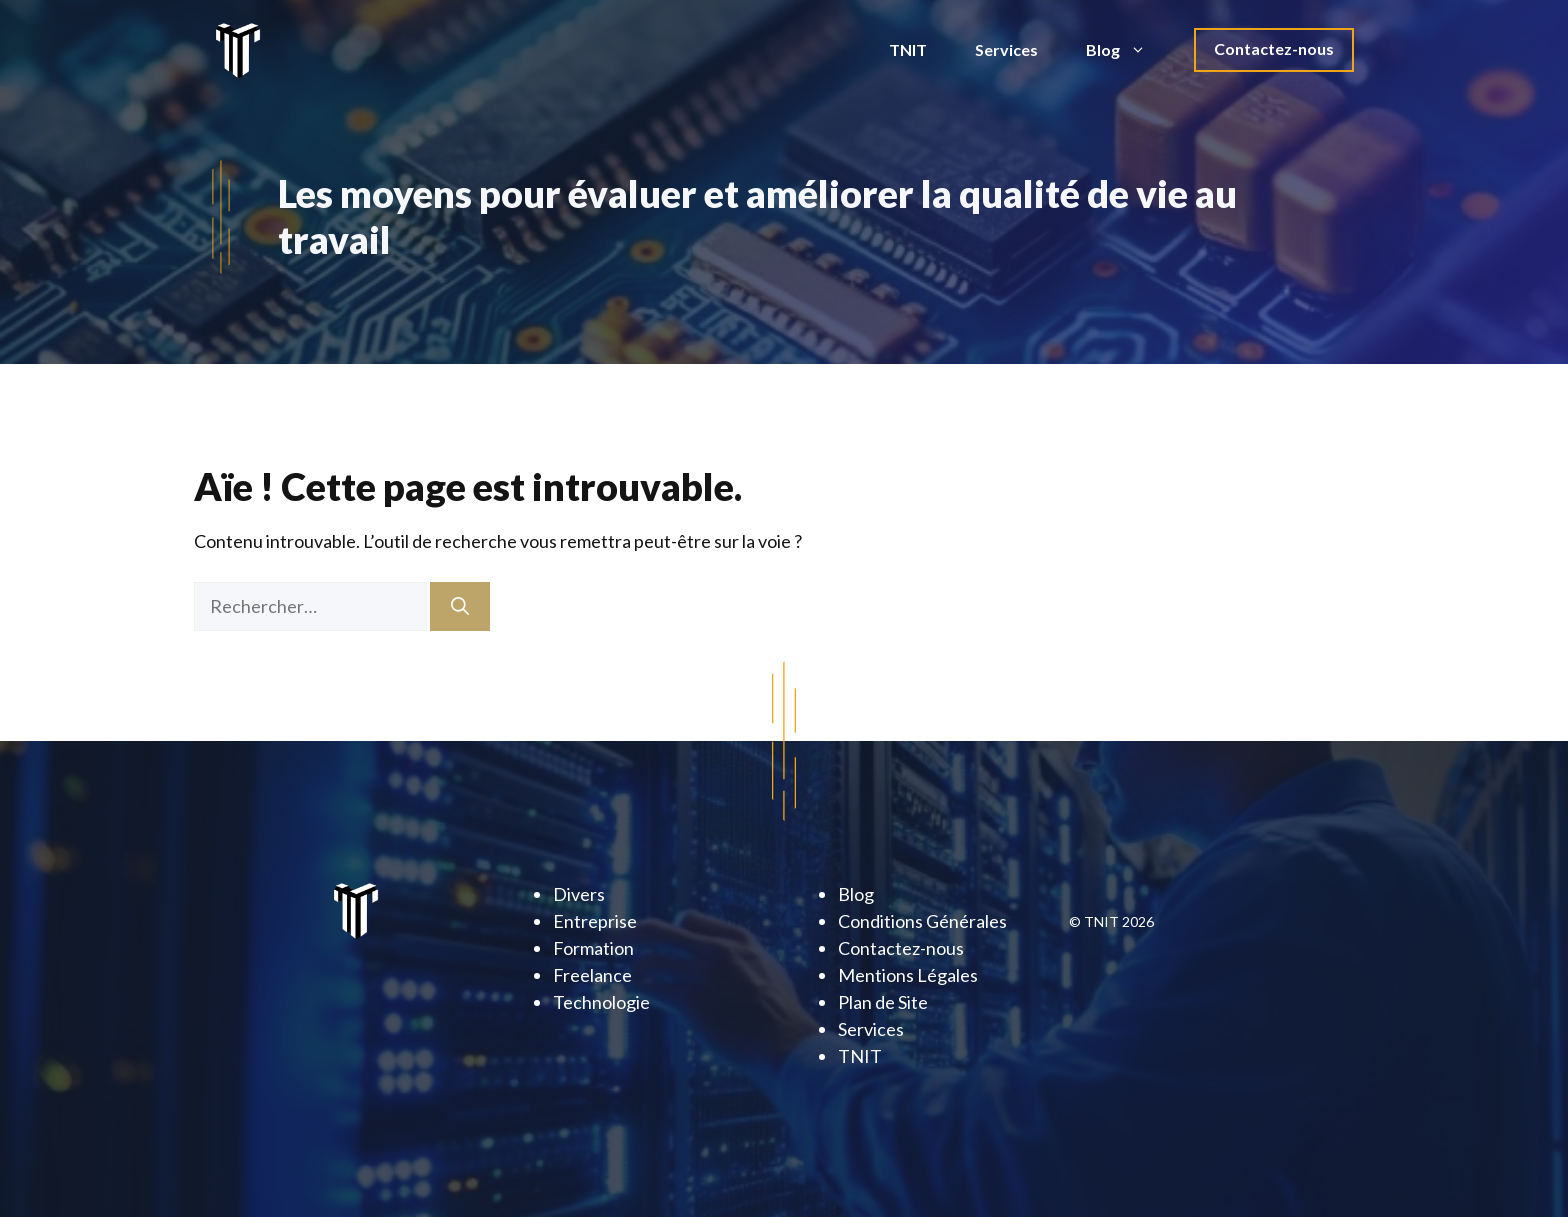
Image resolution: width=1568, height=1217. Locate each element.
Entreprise (595, 921)
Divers (579, 894)
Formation (593, 948)
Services (1006, 49)
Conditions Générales (922, 921)
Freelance (592, 975)
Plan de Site (883, 1002)
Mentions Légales (908, 975)
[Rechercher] (460, 606)
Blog (1128, 50)
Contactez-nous (1274, 48)
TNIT (908, 49)
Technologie (601, 1002)
